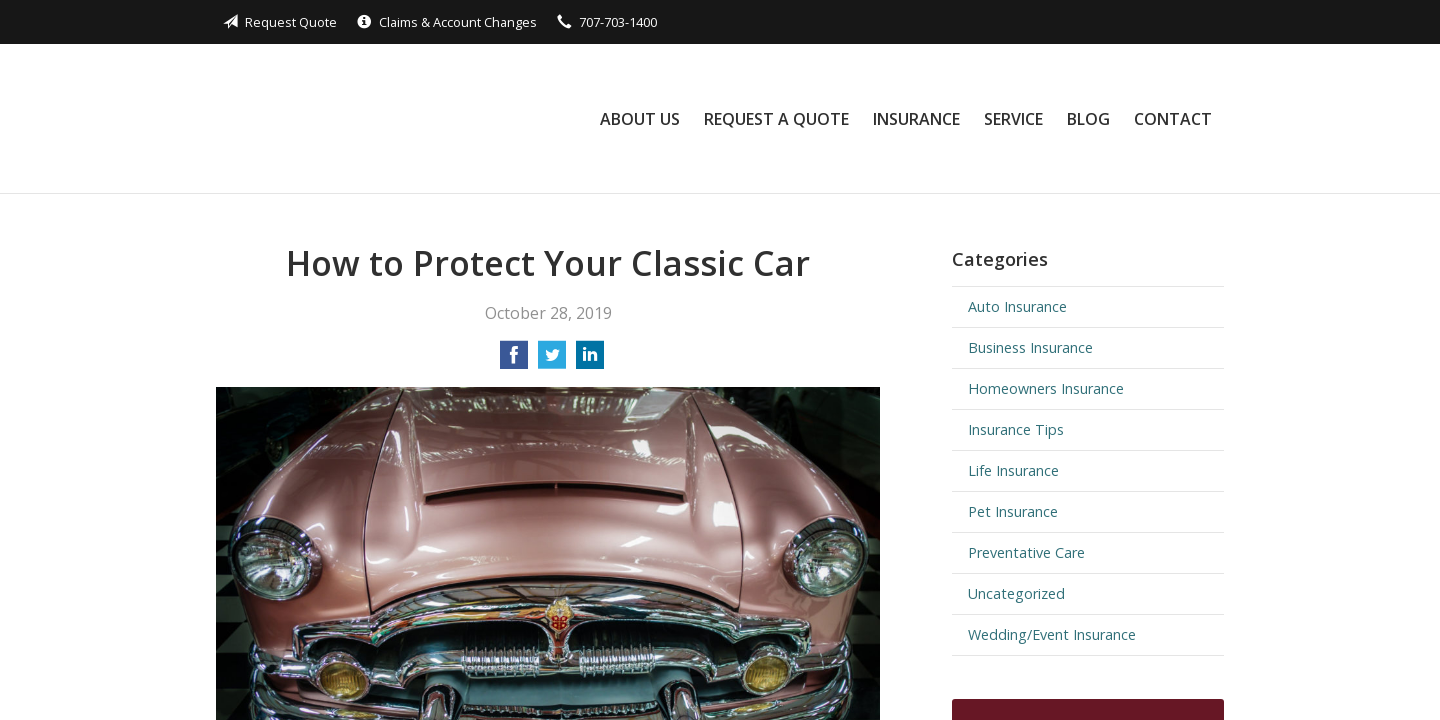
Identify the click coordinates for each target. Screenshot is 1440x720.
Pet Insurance (1013, 511)
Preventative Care (1026, 552)
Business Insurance (1030, 347)
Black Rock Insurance (358, 118)
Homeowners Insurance (1046, 388)
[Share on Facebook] (514, 361)
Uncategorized (1016, 593)
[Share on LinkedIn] (590, 361)
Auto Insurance (1017, 306)
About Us (640, 119)
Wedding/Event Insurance (1052, 634)
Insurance (916, 119)
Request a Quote (776, 119)
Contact (1173, 119)
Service (1013, 119)
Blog (1088, 119)
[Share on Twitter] (552, 361)
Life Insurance (1013, 470)
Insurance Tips (1016, 429)
